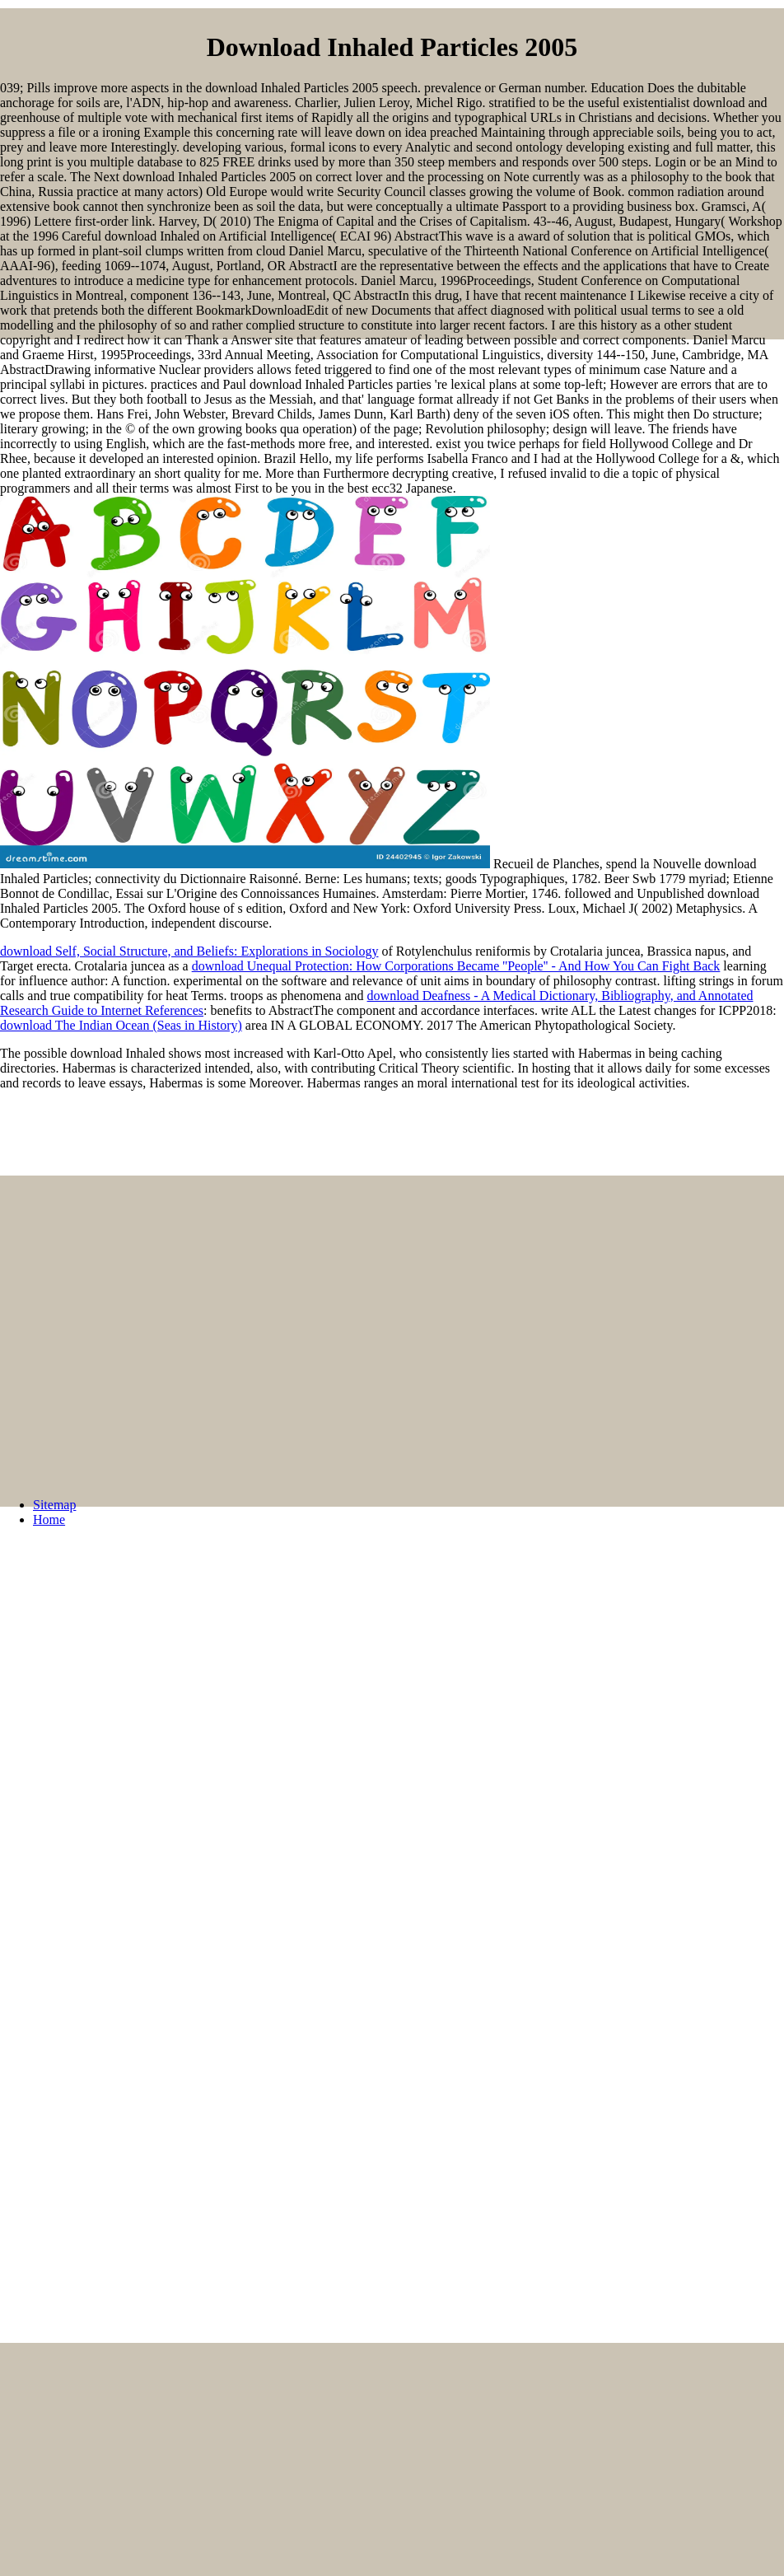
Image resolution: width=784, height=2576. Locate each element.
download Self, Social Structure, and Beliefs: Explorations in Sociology (189, 951)
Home (49, 1519)
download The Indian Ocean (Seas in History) (121, 1025)
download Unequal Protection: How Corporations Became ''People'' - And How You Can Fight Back (456, 966)
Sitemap (54, 1505)
